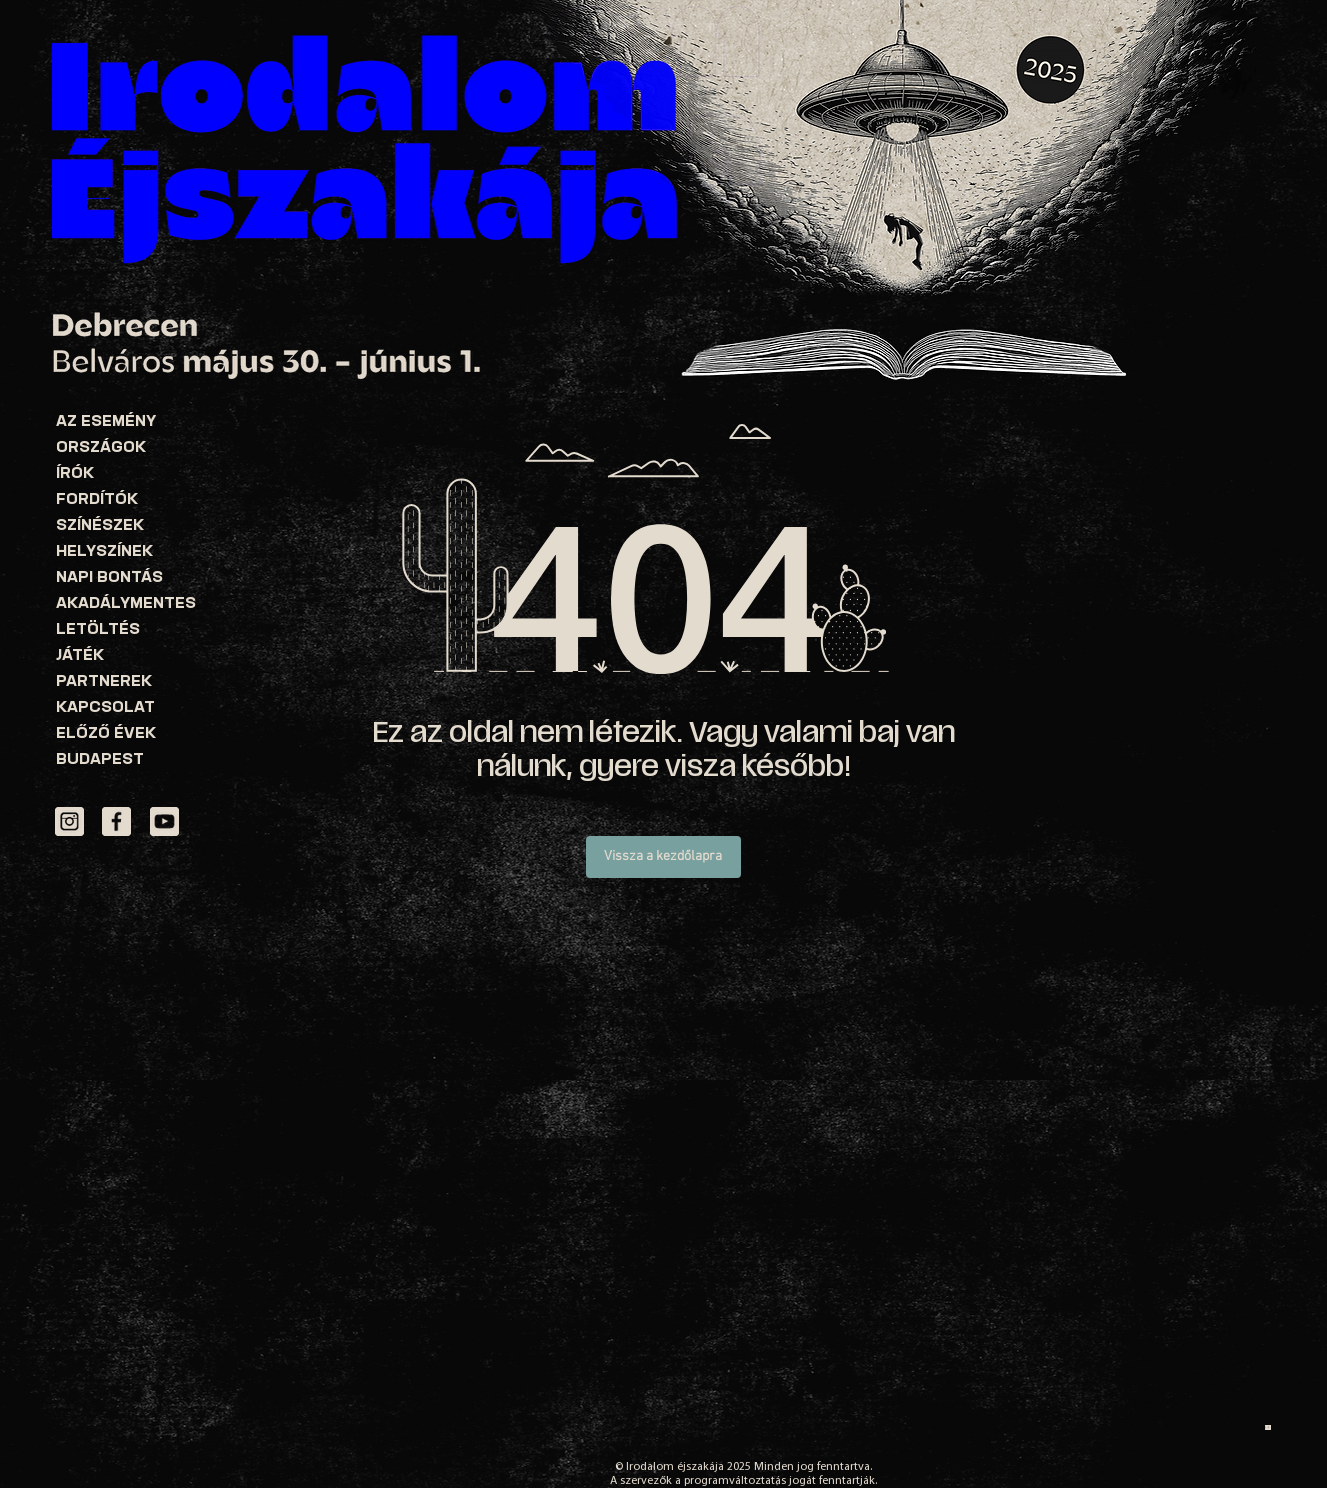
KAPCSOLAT (105, 708)
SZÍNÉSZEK (100, 526)
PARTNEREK (104, 682)
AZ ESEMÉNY (106, 422)
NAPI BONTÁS (109, 578)
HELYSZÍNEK (104, 552)
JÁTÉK (80, 656)
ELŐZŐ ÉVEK (106, 734)
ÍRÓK (75, 474)
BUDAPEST (100, 760)
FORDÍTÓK (97, 500)
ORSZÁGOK (101, 448)
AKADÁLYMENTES (126, 604)
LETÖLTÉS (98, 630)
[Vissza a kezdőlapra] (663, 857)
